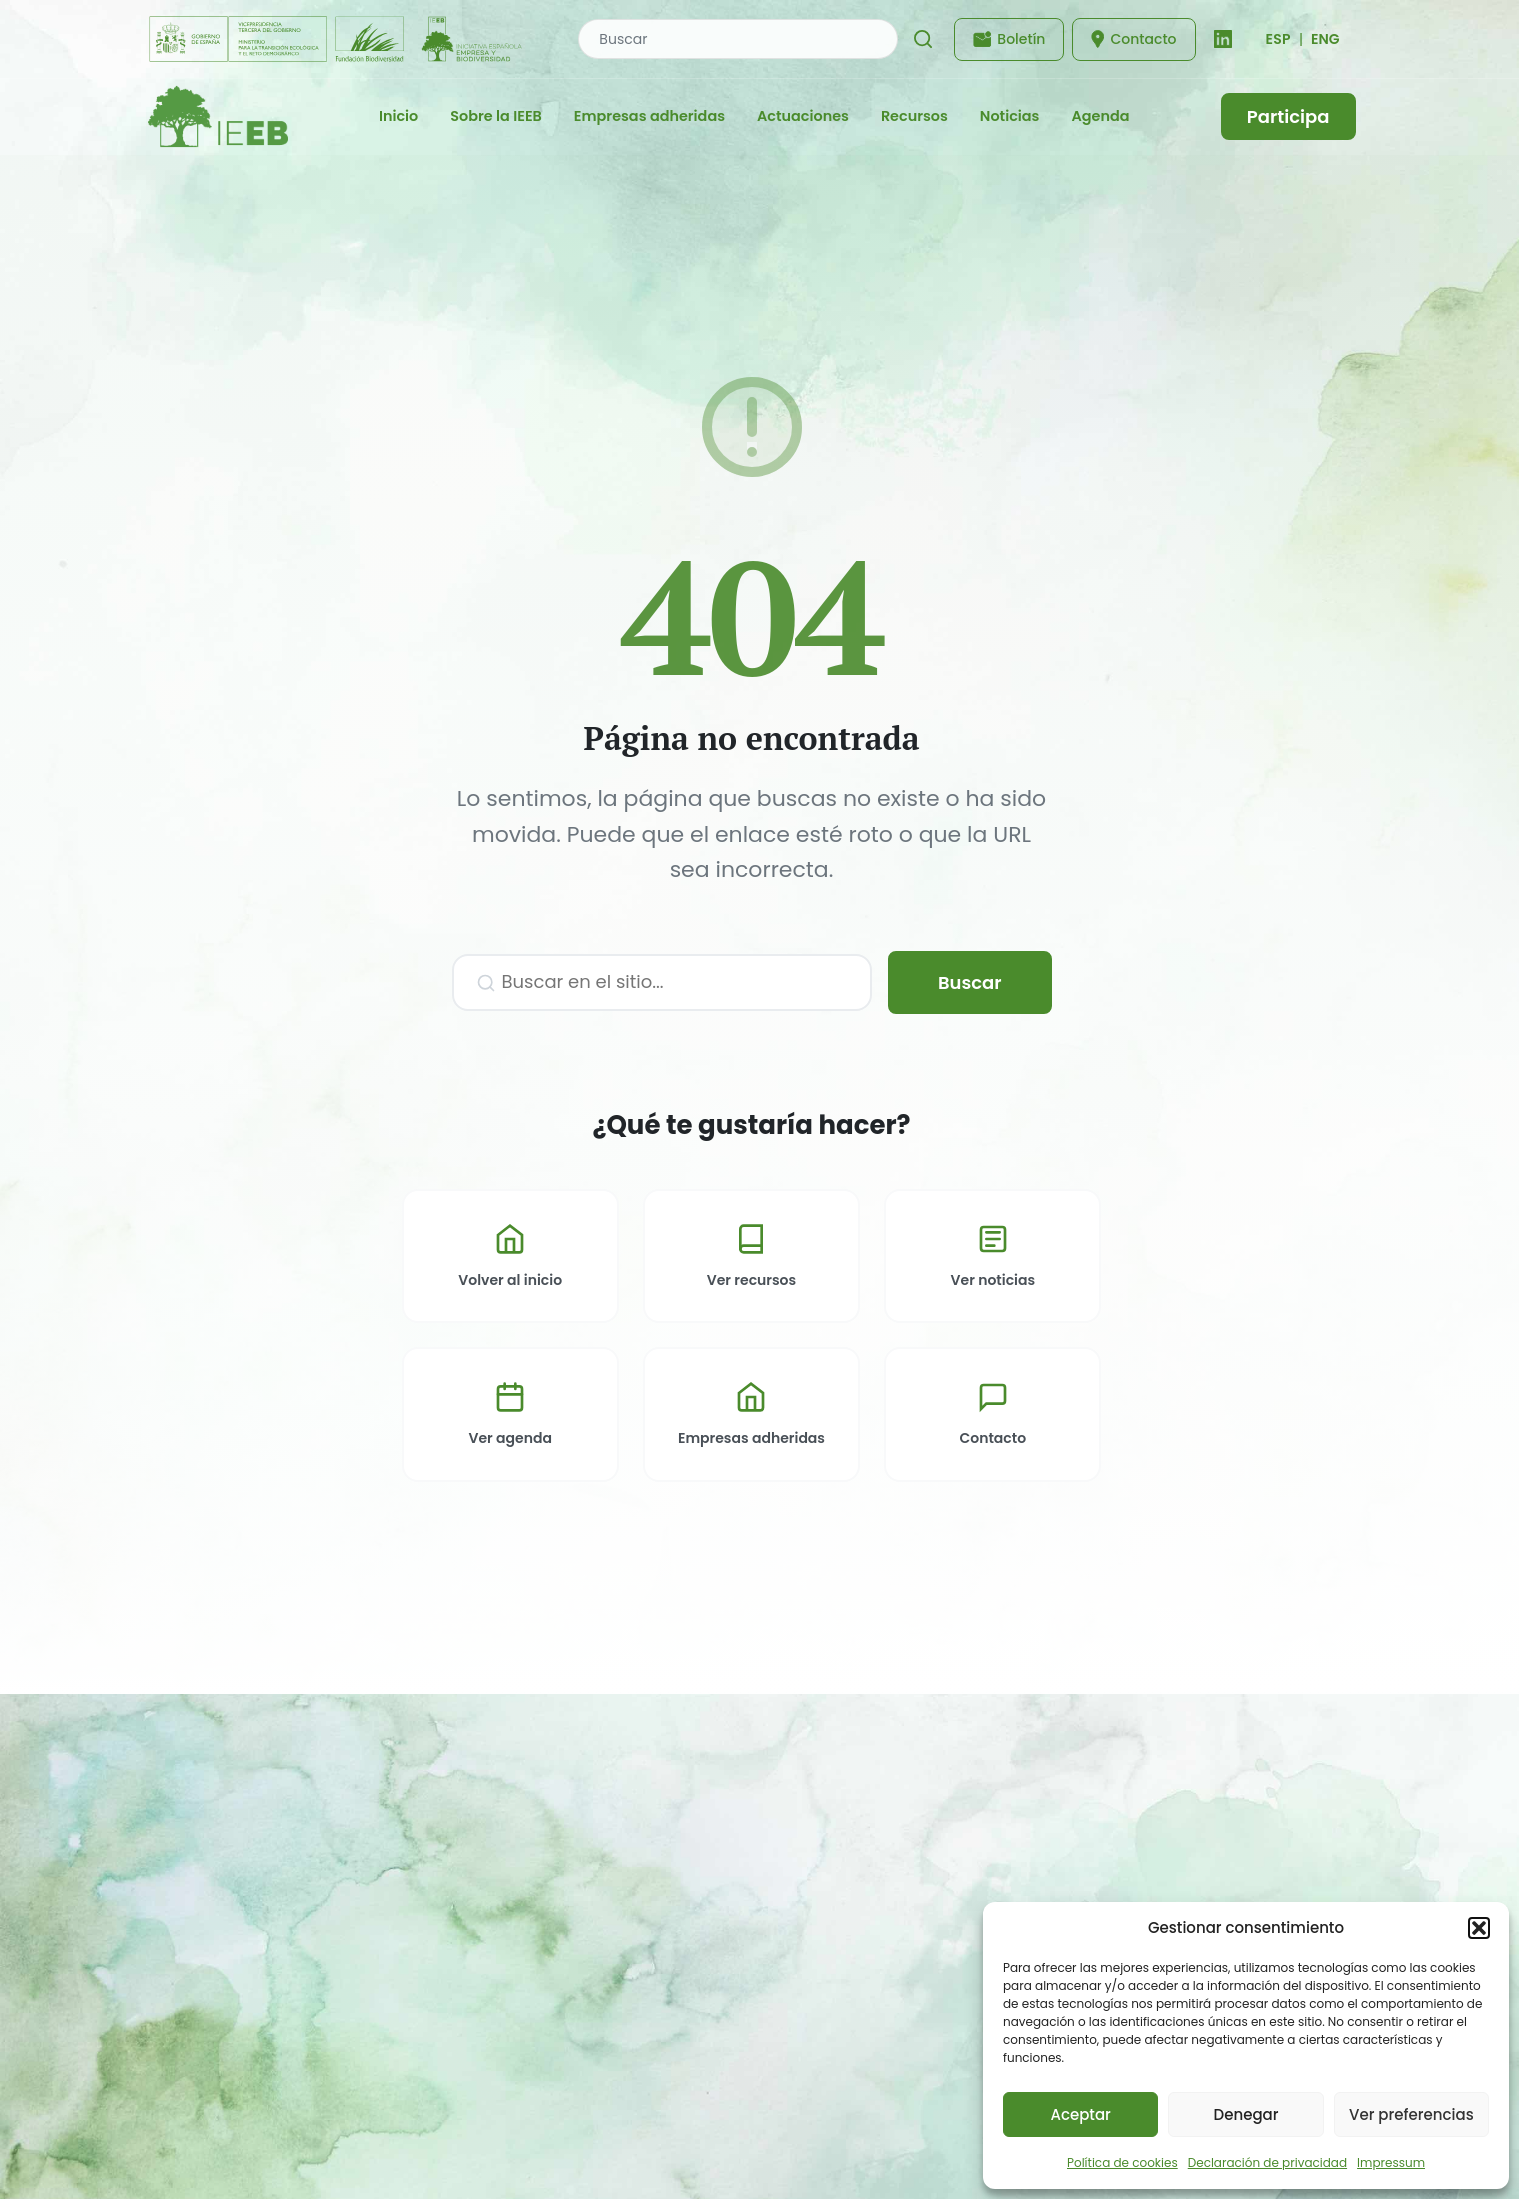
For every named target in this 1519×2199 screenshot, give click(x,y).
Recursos (914, 116)
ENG (1325, 39)
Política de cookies (1122, 2162)
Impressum (1391, 2162)
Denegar (1246, 2114)
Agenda (1100, 116)
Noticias (1010, 116)
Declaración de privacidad (1267, 2162)
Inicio (398, 116)
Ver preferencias (1411, 2114)
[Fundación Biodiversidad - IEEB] (338, 39)
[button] (1479, 1928)
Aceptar (1080, 2114)
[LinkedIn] (1223, 39)
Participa (1288, 116)
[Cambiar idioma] (1278, 39)
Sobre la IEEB (496, 116)
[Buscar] (923, 39)
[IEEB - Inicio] (218, 116)
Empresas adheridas (649, 116)
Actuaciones (803, 116)
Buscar (970, 982)
